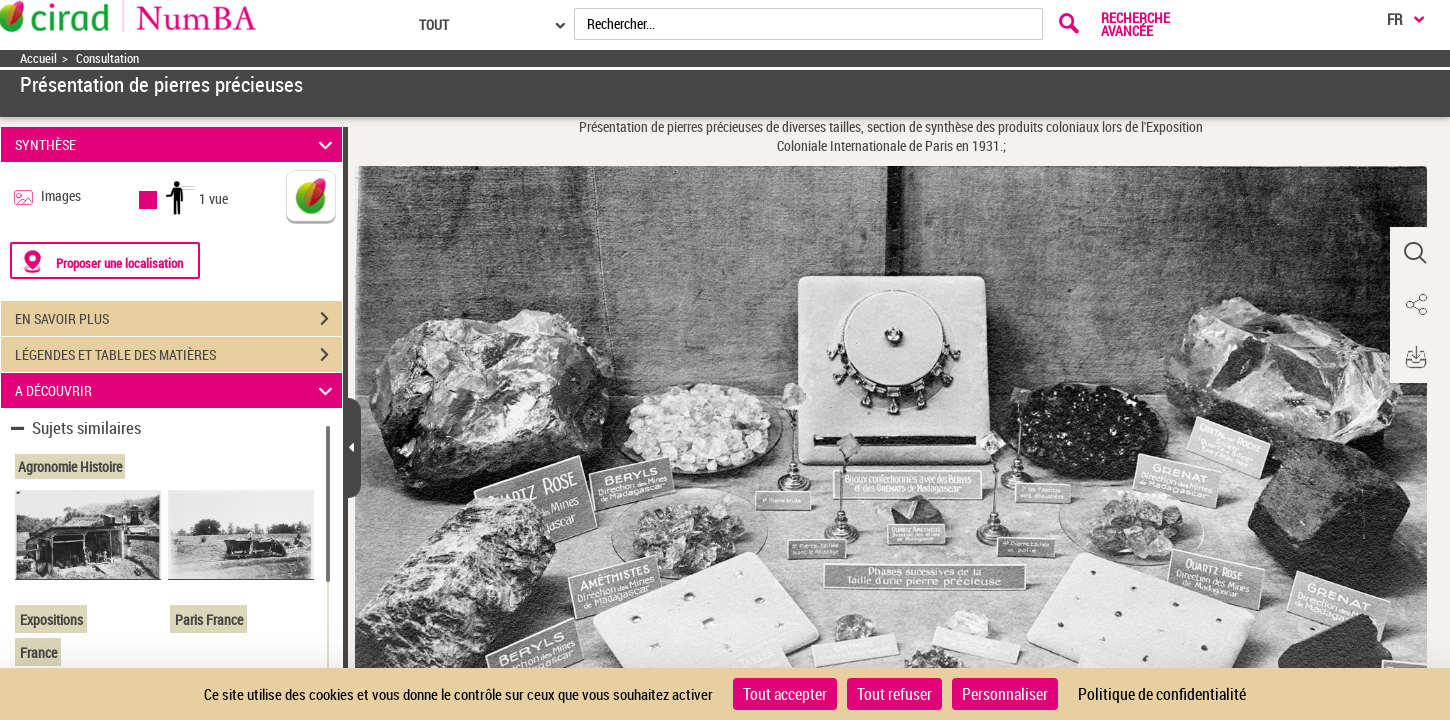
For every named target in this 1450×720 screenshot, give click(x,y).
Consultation (107, 58)
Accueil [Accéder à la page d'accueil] (38, 58)
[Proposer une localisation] (105, 260)
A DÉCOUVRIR (176, 390)
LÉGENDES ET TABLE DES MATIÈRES (178, 355)
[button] (1415, 253)
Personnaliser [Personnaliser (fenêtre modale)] (1005, 694)
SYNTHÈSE (176, 144)
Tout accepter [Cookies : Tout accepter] (785, 694)
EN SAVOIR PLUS (178, 319)
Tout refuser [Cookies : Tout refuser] (894, 694)
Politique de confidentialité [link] (1162, 694)
